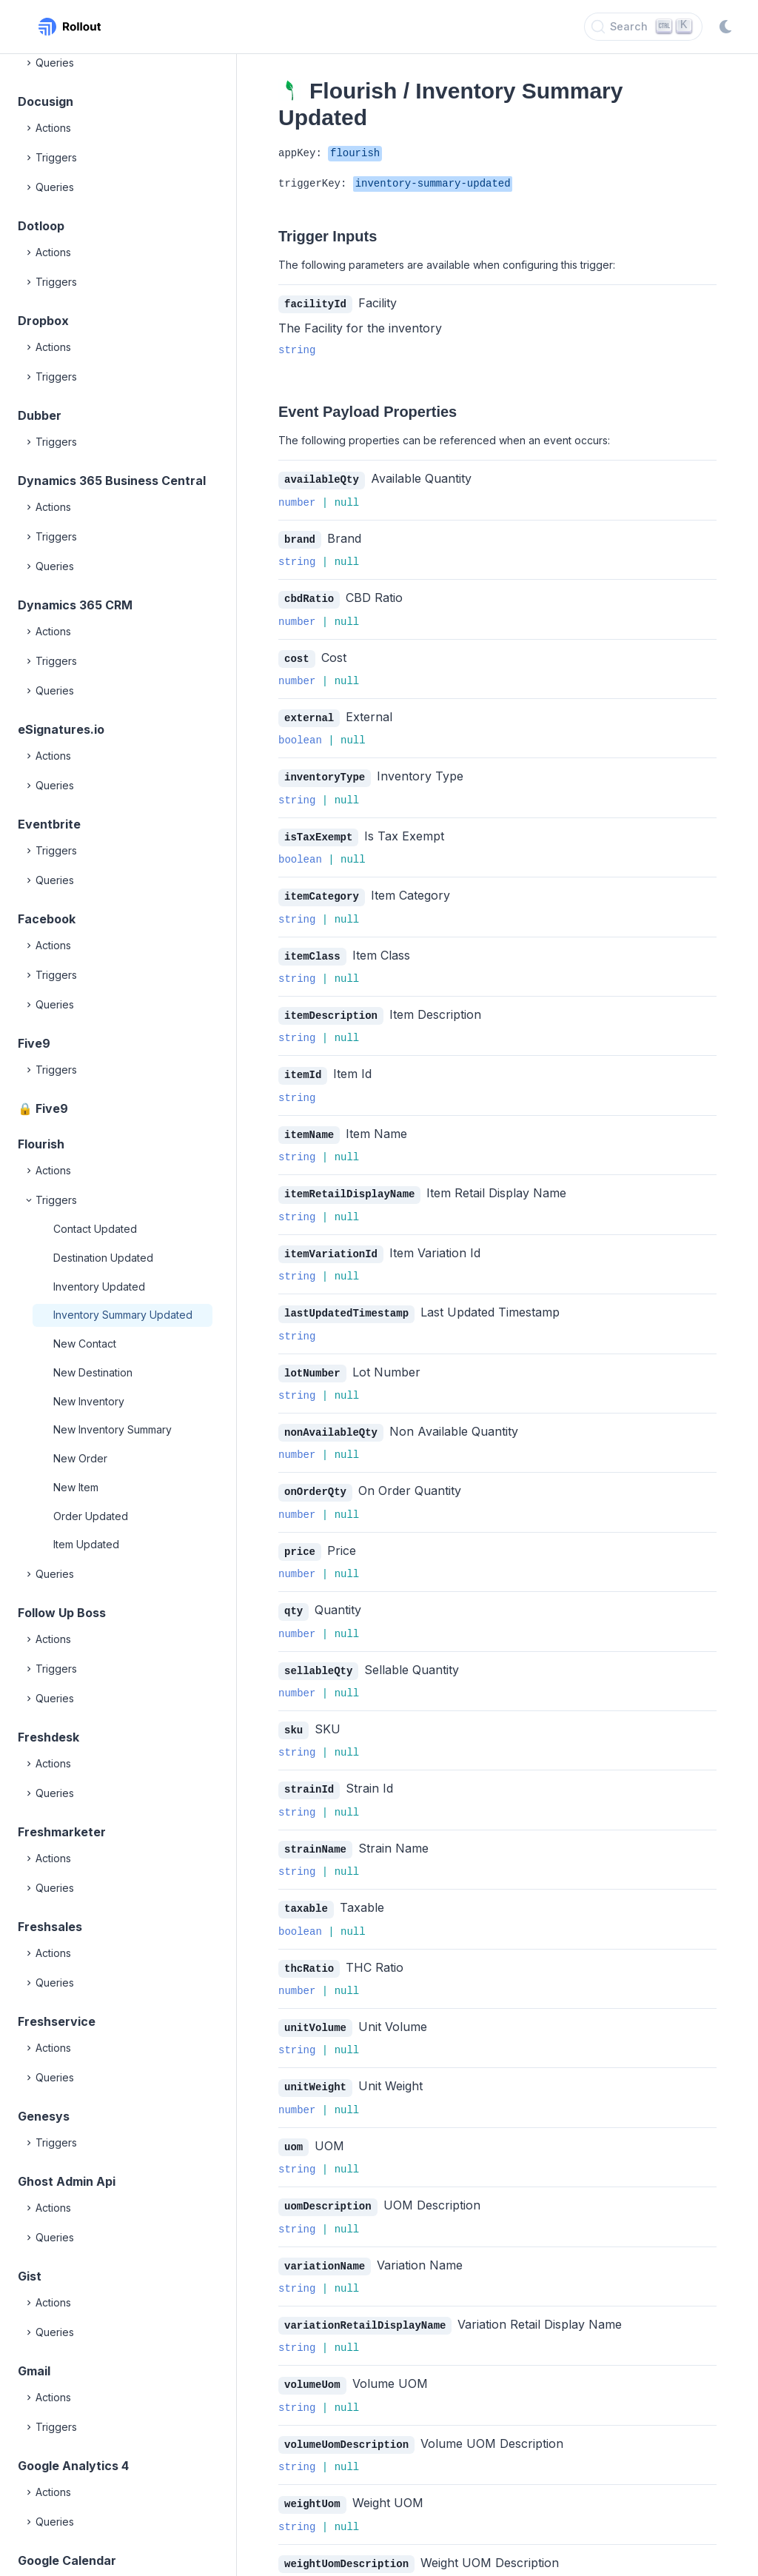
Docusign (45, 101)
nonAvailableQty (331, 1420)
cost (296, 655)
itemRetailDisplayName (349, 1184)
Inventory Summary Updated (122, 1314)
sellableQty (318, 1655)
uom (293, 2125)
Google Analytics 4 (73, 2465)
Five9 (34, 1043)
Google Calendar (67, 2560)
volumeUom (312, 2360)
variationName (324, 2243)
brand (299, 538)
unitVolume (315, 2007)
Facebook (47, 918)
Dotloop (41, 225)
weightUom (312, 2478)
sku (293, 1713)
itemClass (312, 949)
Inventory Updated (99, 1286)
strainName (315, 1831)
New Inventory (88, 1401)
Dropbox (43, 320)
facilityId (315, 304)
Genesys (44, 2116)
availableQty (321, 478)
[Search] (643, 26)
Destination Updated (103, 1257)
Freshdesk (48, 1737)
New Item (75, 1487)
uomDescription (328, 2184)
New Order (80, 1458)
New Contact (84, 1343)
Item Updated (86, 1544)
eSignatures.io (61, 729)
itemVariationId (331, 1243)
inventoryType (324, 772)
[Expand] (30, 63)
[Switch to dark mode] (725, 26)
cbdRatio (309, 596)
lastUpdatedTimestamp (346, 1302)
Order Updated (90, 1516)
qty (293, 1596)
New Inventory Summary (112, 1429)
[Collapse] (30, 1200)
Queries (49, 63)
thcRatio (309, 1949)
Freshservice (56, 2021)
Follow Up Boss (62, 1612)
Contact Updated (95, 1228)
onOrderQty (315, 1478)
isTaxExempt (318, 832)
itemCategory (321, 890)
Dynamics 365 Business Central (112, 480)
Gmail (34, 2370)
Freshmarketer (62, 1831)
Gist (29, 2276)
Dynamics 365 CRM (75, 605)
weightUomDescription (346, 2537)
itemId (302, 1066)
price (299, 1537)
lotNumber (312, 1361)
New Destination (93, 1372)
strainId (309, 1772)
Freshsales (50, 1926)
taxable (306, 1890)
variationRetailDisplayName (365, 2301)
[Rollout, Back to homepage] (69, 27)
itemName (309, 1126)
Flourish (41, 1144)
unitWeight (315, 2066)
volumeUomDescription (346, 2419)
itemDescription (331, 1008)
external (309, 714)
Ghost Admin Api (66, 2181)
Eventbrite (49, 824)
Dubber (39, 415)
